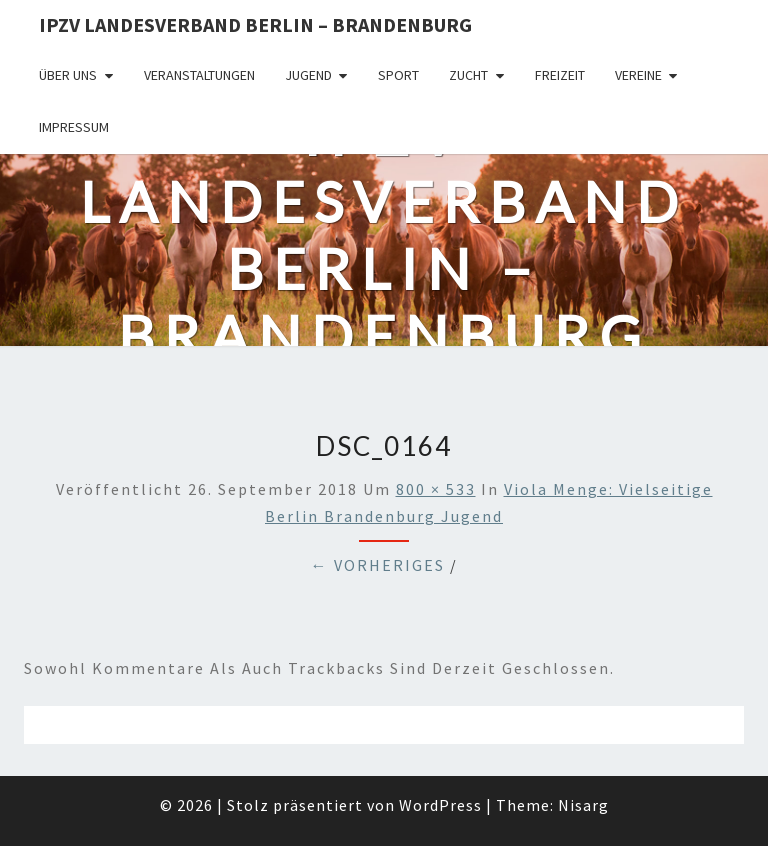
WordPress (440, 805)
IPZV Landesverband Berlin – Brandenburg (255, 24)
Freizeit (560, 75)
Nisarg (583, 805)
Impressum (74, 127)
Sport (398, 75)
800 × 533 (436, 489)
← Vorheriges (378, 565)
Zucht (468, 75)
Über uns (68, 75)
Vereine (638, 75)
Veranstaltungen (199, 75)
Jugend (308, 75)
